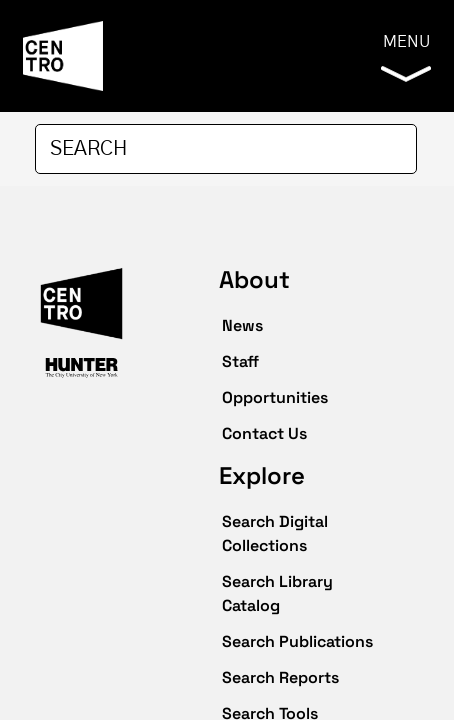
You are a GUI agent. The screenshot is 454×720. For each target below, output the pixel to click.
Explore (262, 475)
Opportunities (275, 397)
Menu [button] (406, 58)
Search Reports (280, 677)
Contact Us (264, 433)
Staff (240, 361)
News (242, 325)
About (254, 279)
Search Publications (297, 641)
